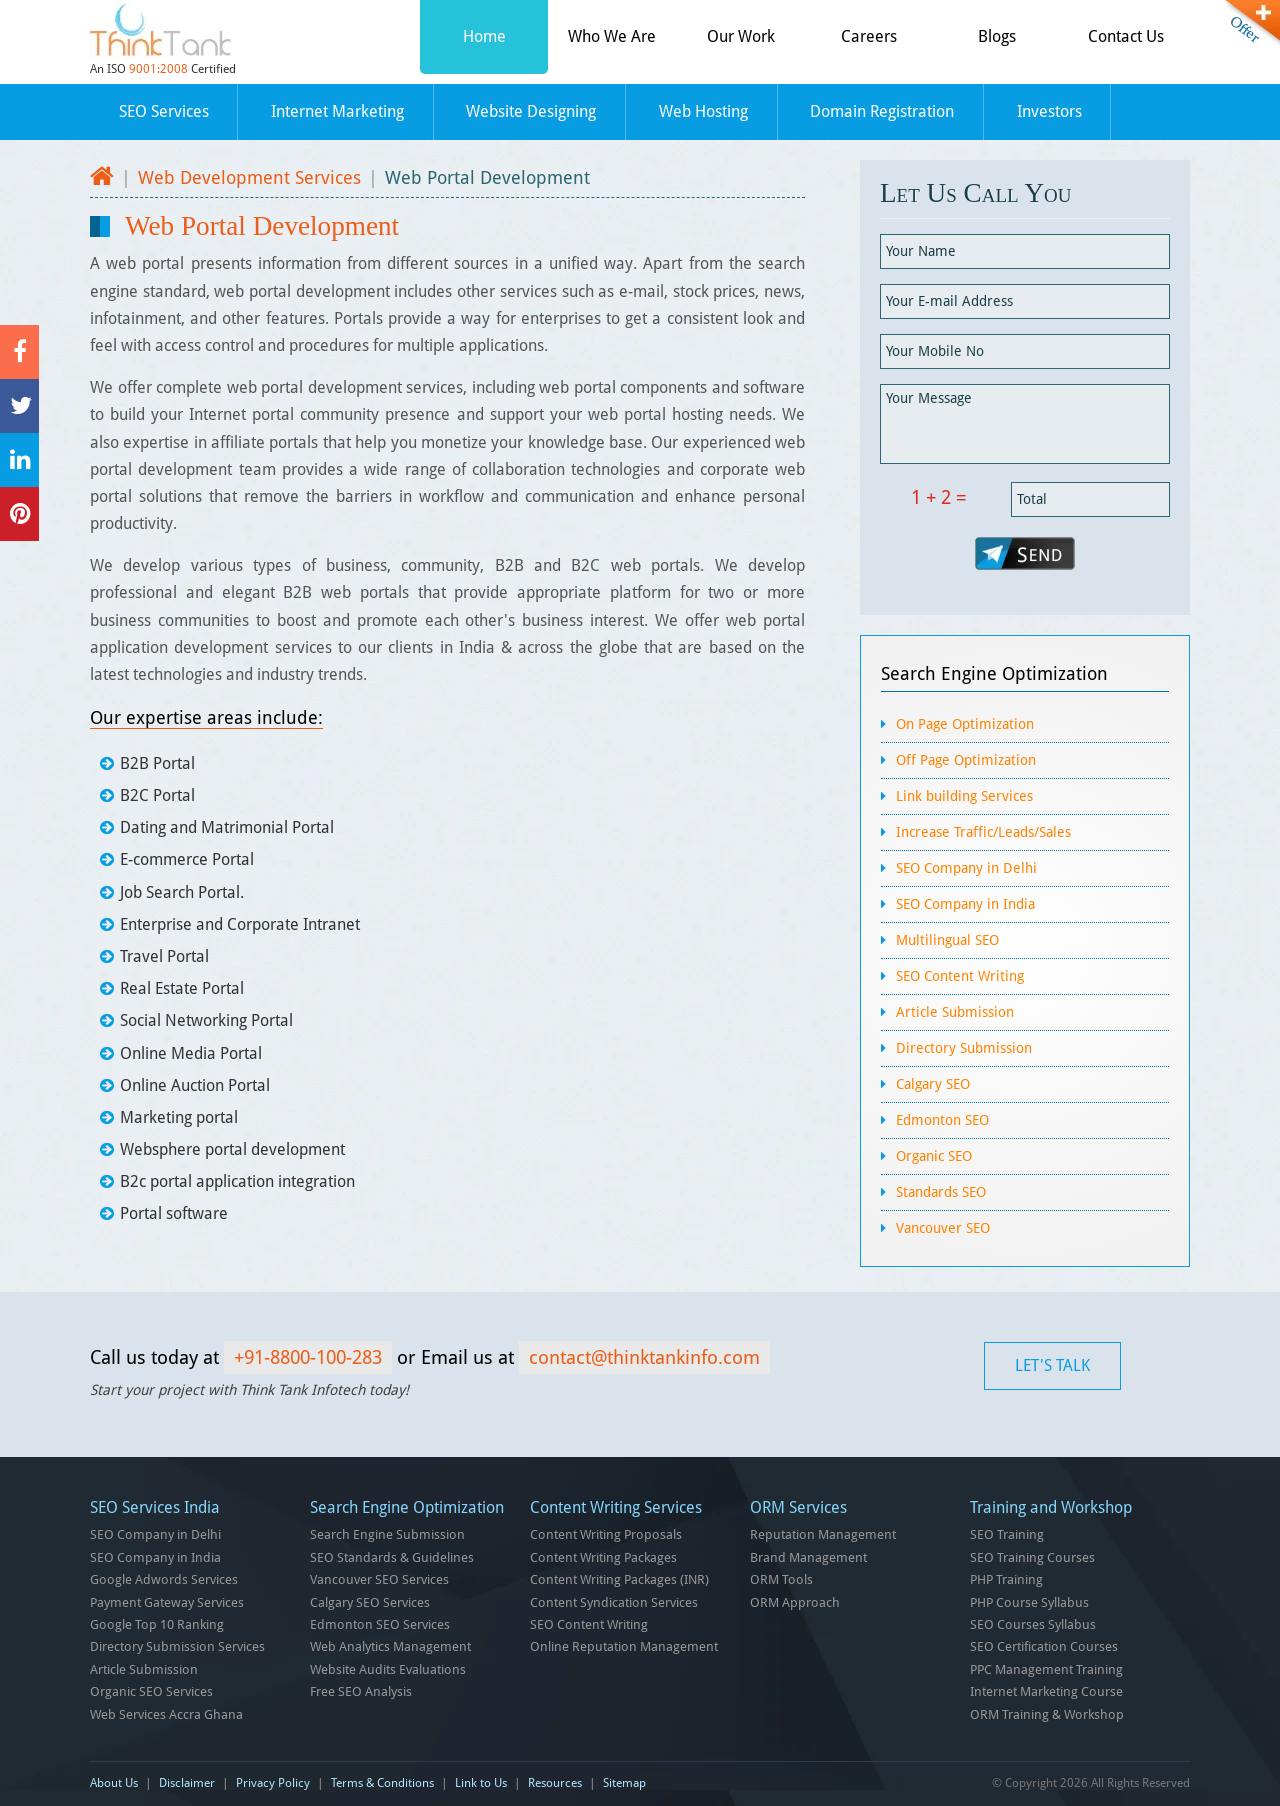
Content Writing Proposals (606, 1534)
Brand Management (808, 1557)
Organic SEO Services (151, 1691)
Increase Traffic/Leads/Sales (983, 832)
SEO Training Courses (1032, 1557)
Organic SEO (934, 1156)
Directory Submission (964, 1048)
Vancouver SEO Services (379, 1579)
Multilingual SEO (947, 940)
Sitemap (624, 1783)
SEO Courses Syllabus (1033, 1624)
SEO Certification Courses (1044, 1646)
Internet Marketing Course (1046, 1691)
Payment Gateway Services (167, 1602)
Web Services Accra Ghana (166, 1714)
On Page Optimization (965, 724)
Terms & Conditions (382, 1783)
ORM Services (798, 1507)
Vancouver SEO (943, 1228)
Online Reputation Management (624, 1646)
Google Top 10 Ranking (157, 1624)
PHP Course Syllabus (1029, 1602)
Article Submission (955, 1012)
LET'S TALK (1052, 1365)
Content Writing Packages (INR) (619, 1579)
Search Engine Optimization (994, 673)
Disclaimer (187, 1783)
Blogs (997, 36)
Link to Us (481, 1783)
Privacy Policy (273, 1783)
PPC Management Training (1046, 1669)
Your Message (1025, 424)
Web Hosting (703, 111)
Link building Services (964, 796)
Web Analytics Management (390, 1646)
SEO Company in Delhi (966, 868)
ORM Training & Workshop (1047, 1714)
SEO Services (164, 111)
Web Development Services (249, 177)
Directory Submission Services (177, 1646)
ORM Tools (781, 1579)
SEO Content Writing (960, 976)
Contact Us (1126, 36)
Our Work (741, 36)
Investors (1049, 111)
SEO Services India (155, 1507)
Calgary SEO (933, 1084)
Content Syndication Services (614, 1602)
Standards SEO (941, 1192)
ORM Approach (795, 1602)
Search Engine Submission (387, 1534)
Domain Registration (882, 111)
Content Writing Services (616, 1507)
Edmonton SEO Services (380, 1624)
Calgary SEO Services (370, 1602)
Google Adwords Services (164, 1579)
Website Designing (531, 111)
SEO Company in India (965, 904)
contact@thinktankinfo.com (644, 1357)
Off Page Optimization (966, 760)
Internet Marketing (337, 111)
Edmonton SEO (942, 1120)
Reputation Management (823, 1534)
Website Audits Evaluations (388, 1669)
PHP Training (1006, 1579)
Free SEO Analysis (361, 1691)
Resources (555, 1783)
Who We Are (612, 36)
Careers (869, 36)
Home (484, 36)
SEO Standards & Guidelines (392, 1557)
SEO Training (1007, 1534)
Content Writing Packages (603, 1557)
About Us (114, 1783)
